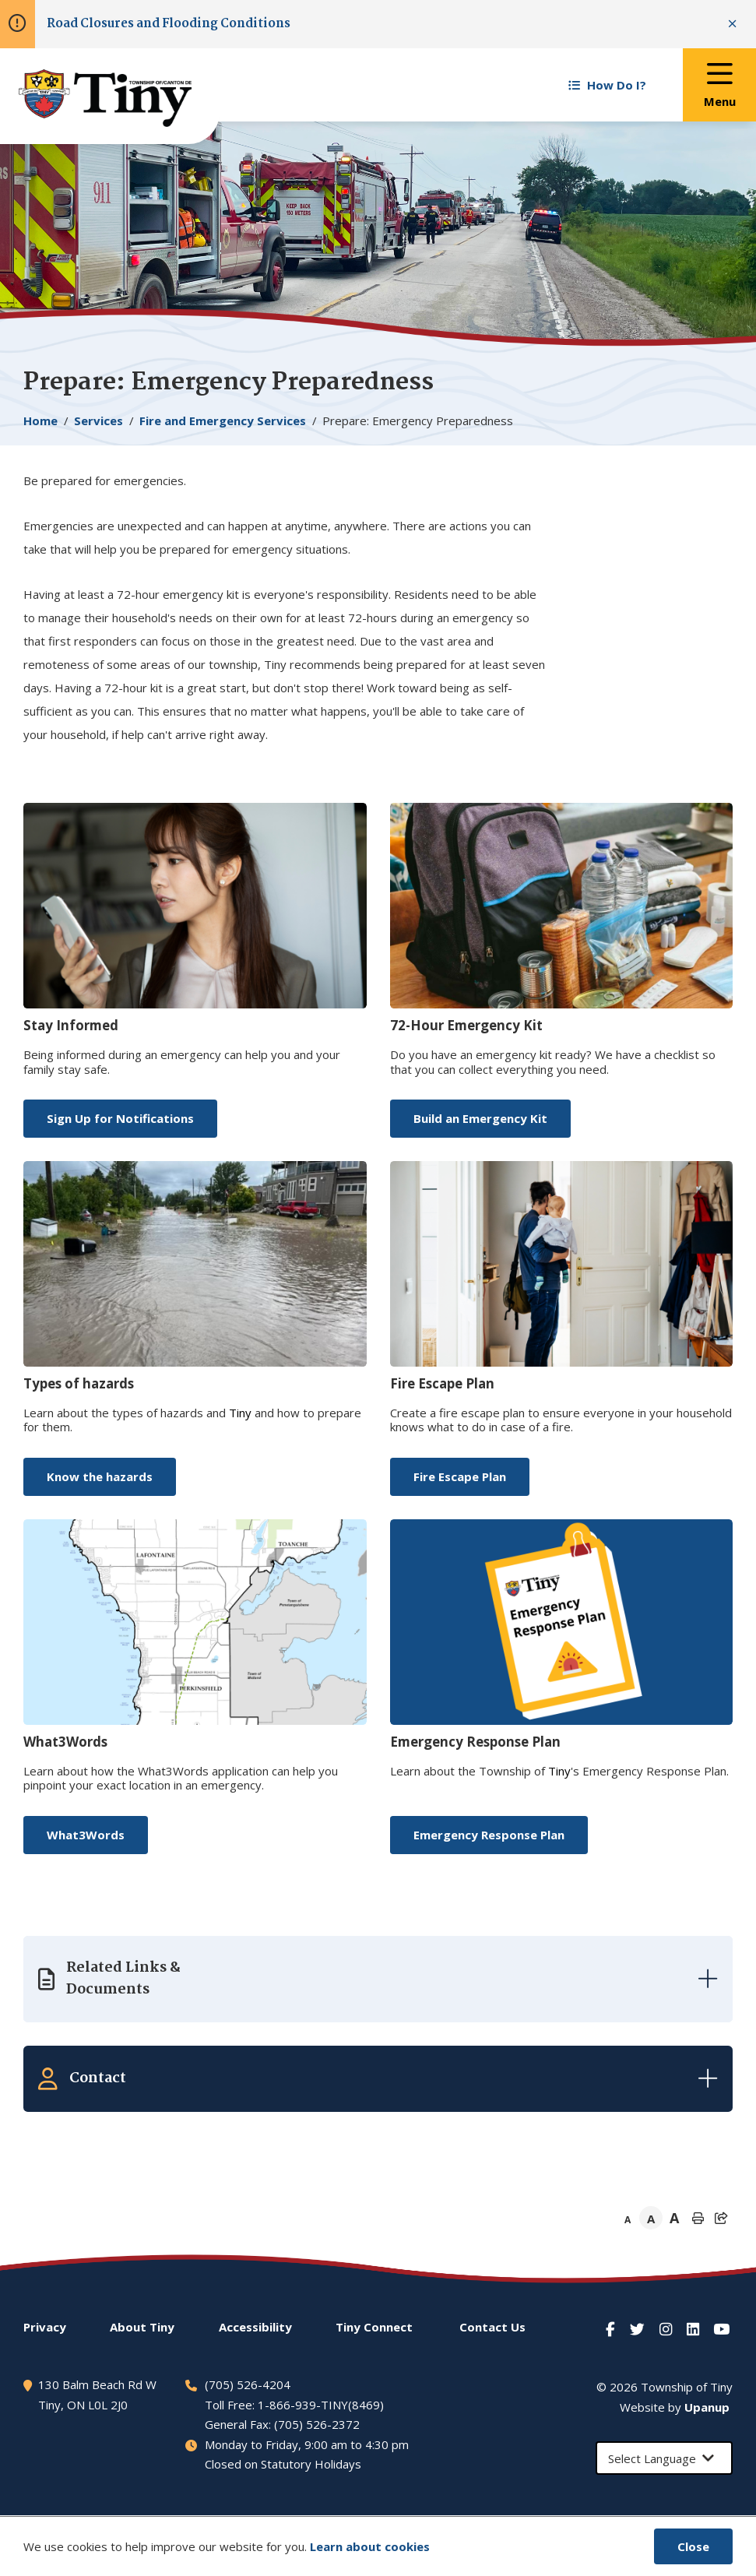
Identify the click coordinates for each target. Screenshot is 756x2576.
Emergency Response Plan (488, 1834)
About (142, 2327)
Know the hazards (100, 1476)
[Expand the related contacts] (378, 2078)
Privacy (44, 2327)
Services (98, 420)
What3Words (86, 1834)
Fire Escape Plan (459, 1476)
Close (693, 2546)
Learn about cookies (370, 2546)
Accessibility (255, 2327)
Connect (374, 2327)
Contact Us (492, 2327)
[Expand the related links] (378, 1979)
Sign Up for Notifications (120, 1118)
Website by (675, 2407)
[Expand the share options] (721, 2217)
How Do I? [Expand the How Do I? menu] (607, 85)
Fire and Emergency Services (222, 420)
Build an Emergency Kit (480, 1118)
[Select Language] (664, 2458)
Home (40, 420)
